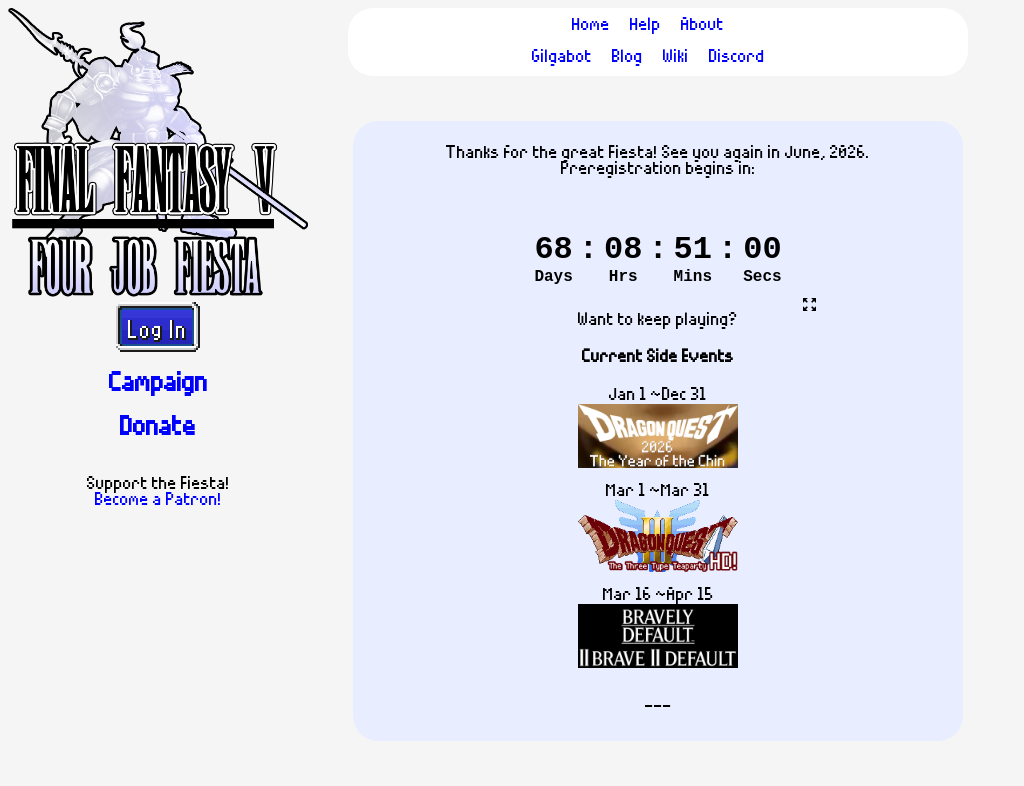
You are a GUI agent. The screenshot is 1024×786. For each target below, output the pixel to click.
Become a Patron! (158, 501)
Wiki (676, 58)
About (702, 26)
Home (591, 26)
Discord (737, 58)
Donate (158, 428)
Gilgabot (562, 58)
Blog (627, 58)
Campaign (158, 384)
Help (645, 26)
